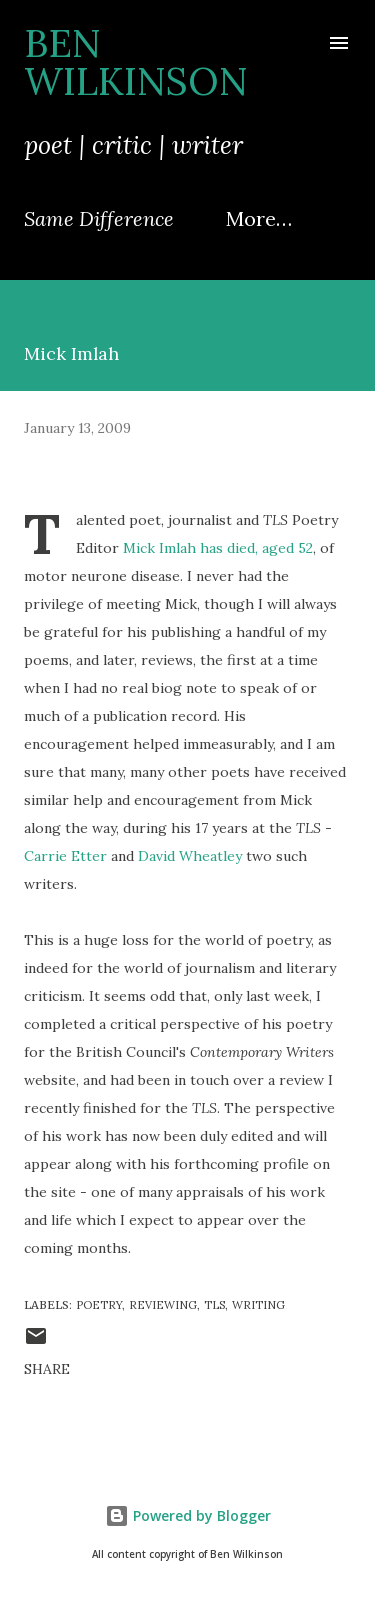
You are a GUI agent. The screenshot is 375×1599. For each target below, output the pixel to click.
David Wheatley (190, 856)
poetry (99, 1305)
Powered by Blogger (188, 1515)
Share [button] (47, 1369)
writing (258, 1305)
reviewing (163, 1305)
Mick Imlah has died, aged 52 (218, 548)
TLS (214, 1305)
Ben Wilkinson (136, 62)
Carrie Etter (65, 856)
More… (259, 218)
